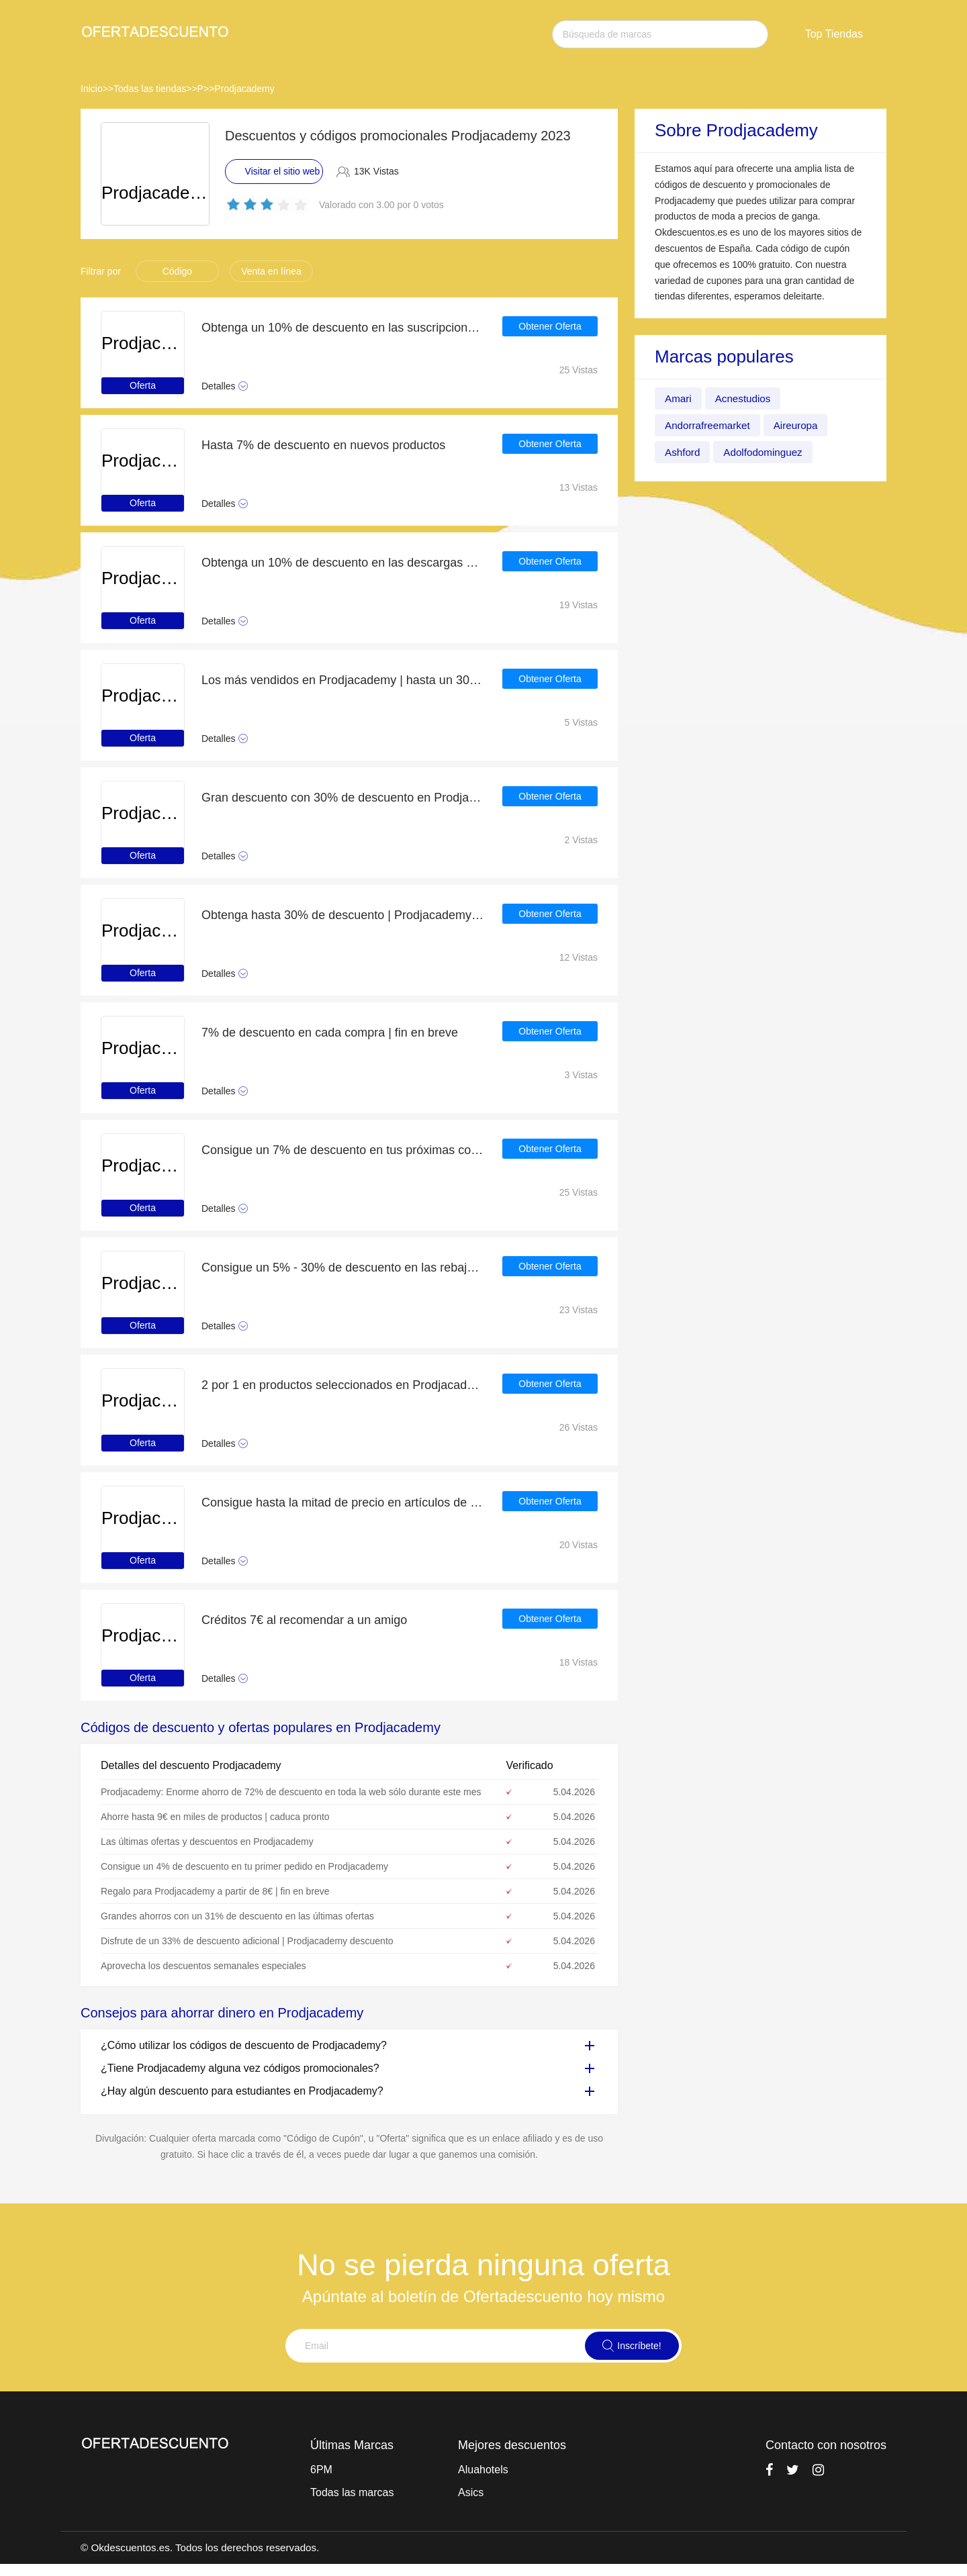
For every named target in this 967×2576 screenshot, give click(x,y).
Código (177, 271)
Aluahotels (483, 2469)
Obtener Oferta (549, 327)
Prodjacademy (244, 88)
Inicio (92, 88)
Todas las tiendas (149, 88)
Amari (679, 398)
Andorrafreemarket (709, 425)
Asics (470, 2492)
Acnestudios (746, 398)
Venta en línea (271, 271)
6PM (321, 2469)
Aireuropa (801, 425)
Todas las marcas (352, 2492)
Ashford (683, 452)
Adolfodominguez (767, 452)
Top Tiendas (834, 34)
